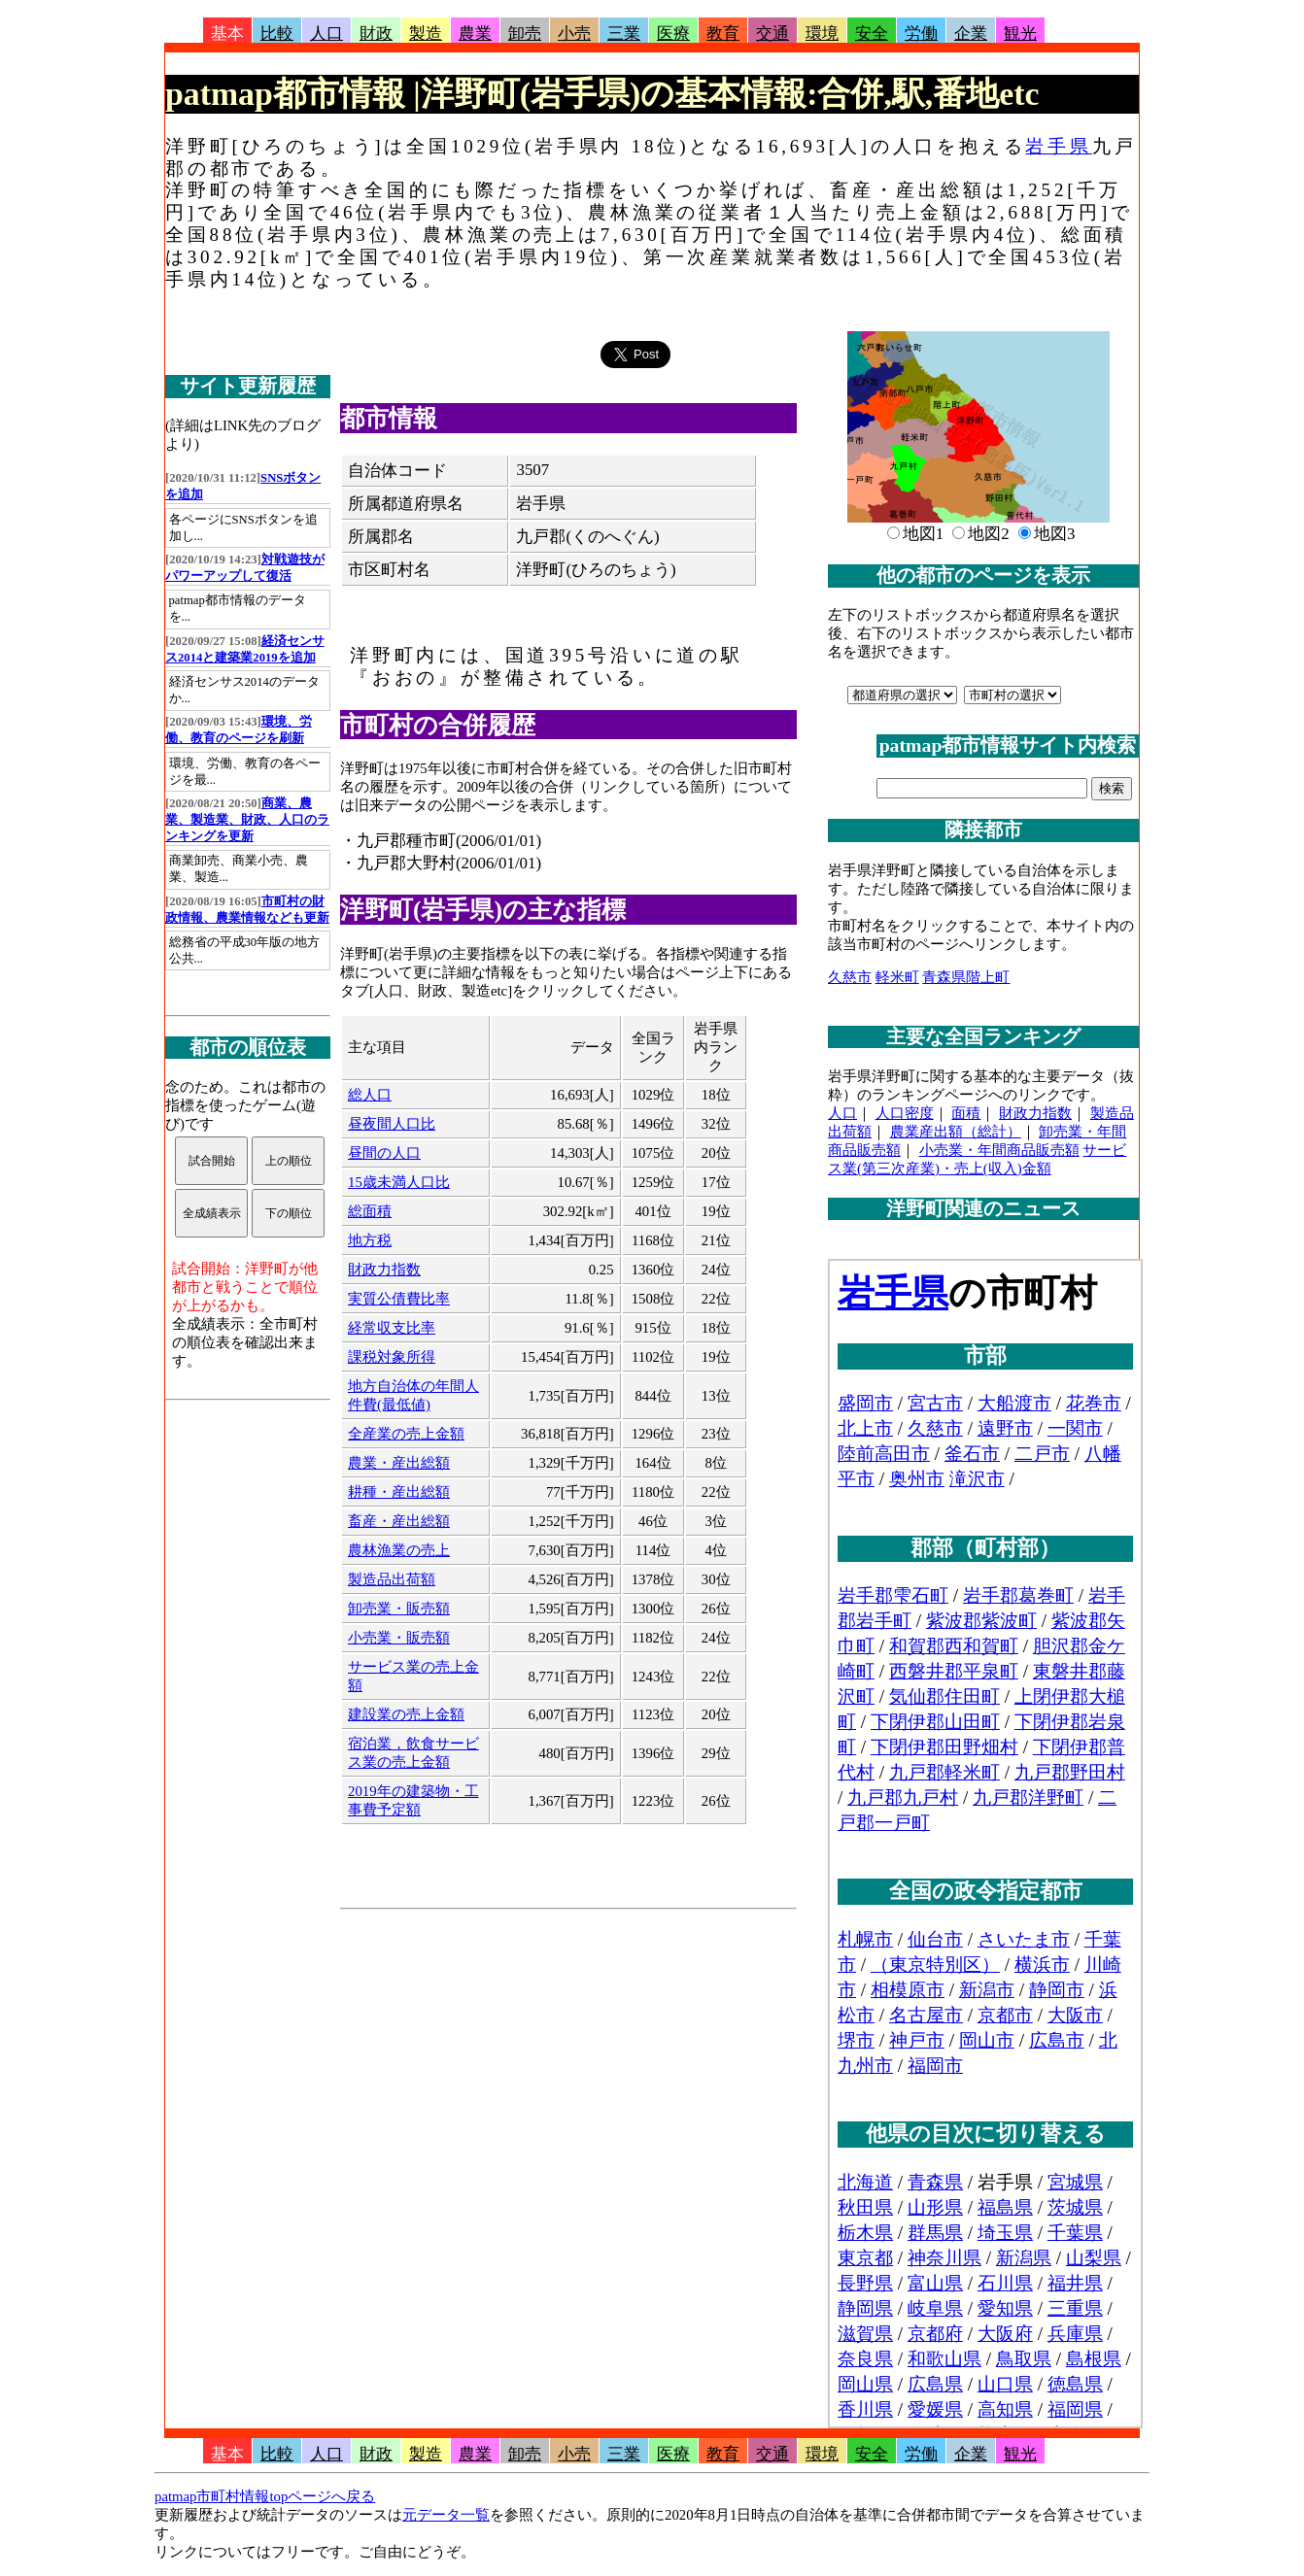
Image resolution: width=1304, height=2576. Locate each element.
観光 (1020, 33)
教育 (722, 33)
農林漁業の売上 (399, 1550)
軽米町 (897, 977)
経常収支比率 (391, 1328)
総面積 (370, 1211)
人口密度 (904, 1113)
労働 (921, 33)
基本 (227, 33)
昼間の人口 (384, 1153)
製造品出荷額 (391, 1579)
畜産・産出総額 (399, 1521)
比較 (276, 33)
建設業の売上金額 (406, 1714)
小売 (574, 33)
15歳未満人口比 (399, 1182)
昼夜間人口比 (391, 1124)
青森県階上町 (966, 977)
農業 (475, 33)
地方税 (370, 1240)
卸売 (524, 33)
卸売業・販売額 (399, 1608)
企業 (970, 33)
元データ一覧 (446, 2515)
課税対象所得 (391, 1357)
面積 (965, 1113)
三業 (623, 33)
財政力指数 (384, 1269)
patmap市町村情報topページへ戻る (264, 2496)
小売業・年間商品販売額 (999, 1150)
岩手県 (1058, 146)
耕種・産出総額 (399, 1492)
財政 (376, 33)
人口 (326, 33)
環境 (822, 33)
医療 (673, 33)
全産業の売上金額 (406, 1433)
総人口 (370, 1094)
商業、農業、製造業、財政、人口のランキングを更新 (247, 820)
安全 (871, 33)
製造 (425, 33)
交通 (772, 33)
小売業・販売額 (399, 1637)
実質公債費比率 (399, 1298)
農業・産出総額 (399, 1463)
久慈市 (850, 977)
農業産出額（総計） (955, 1131)
